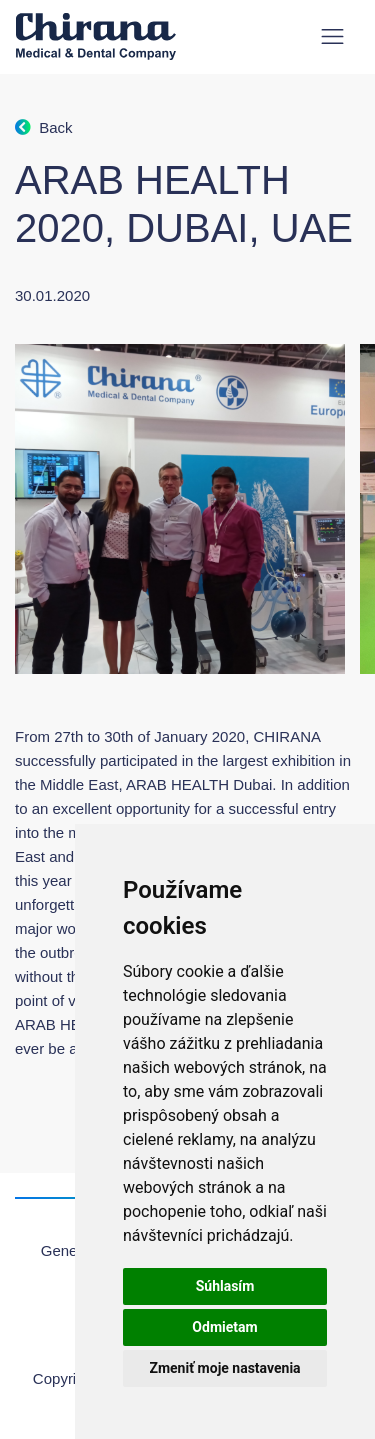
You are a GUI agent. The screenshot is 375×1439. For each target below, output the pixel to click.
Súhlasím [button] (225, 1286)
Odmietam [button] (224, 1327)
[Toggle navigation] (332, 36)
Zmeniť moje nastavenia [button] (224, 1368)
